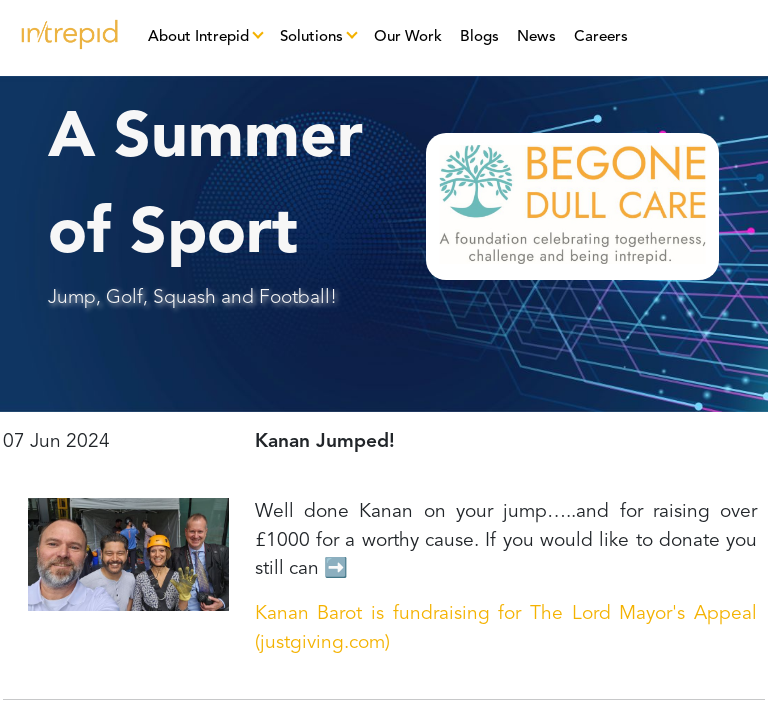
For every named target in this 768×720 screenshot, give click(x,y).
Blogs (479, 37)
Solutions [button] (311, 37)
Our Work (408, 37)
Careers (601, 37)
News (536, 37)
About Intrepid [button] (198, 37)
